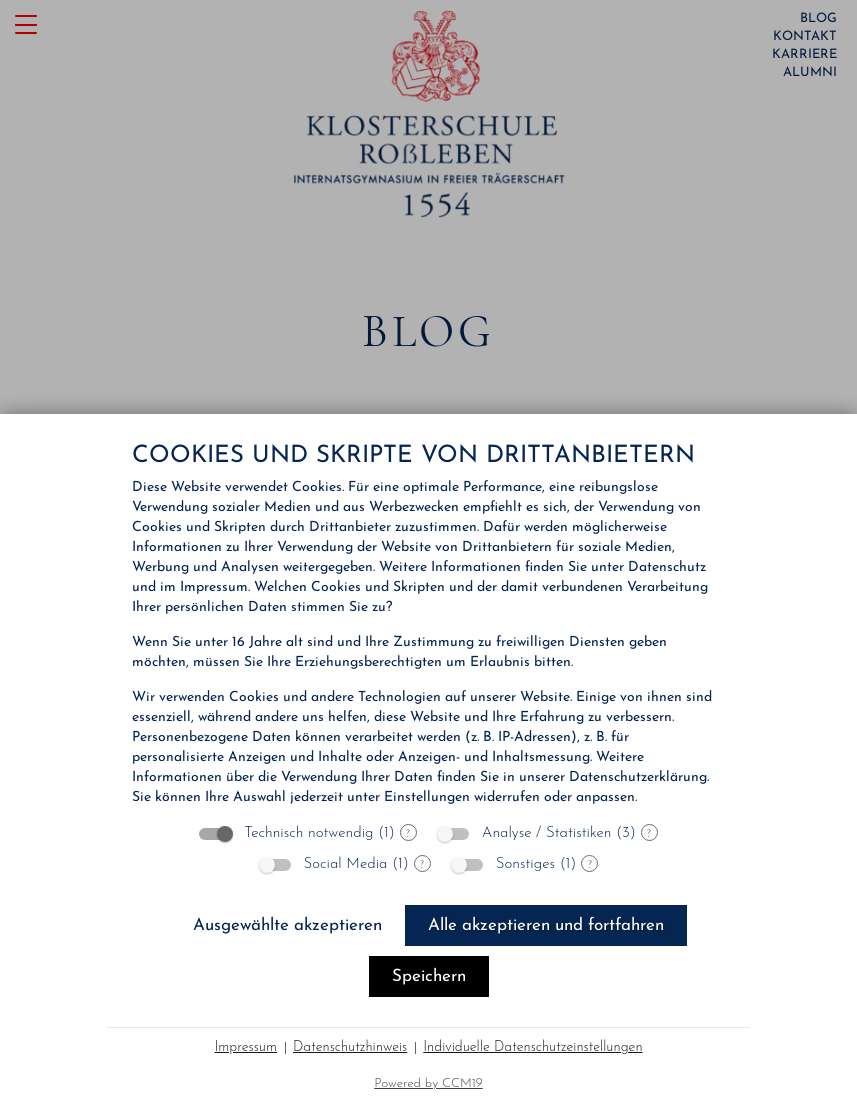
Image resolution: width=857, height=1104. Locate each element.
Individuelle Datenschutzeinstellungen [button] (532, 1047)
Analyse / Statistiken (547, 833)
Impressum (245, 1047)
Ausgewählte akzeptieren (287, 925)
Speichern (429, 976)
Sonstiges (525, 864)
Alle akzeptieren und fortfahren (546, 925)
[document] (428, 626)
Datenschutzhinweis (350, 1047)
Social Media (346, 864)
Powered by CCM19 (428, 1083)
